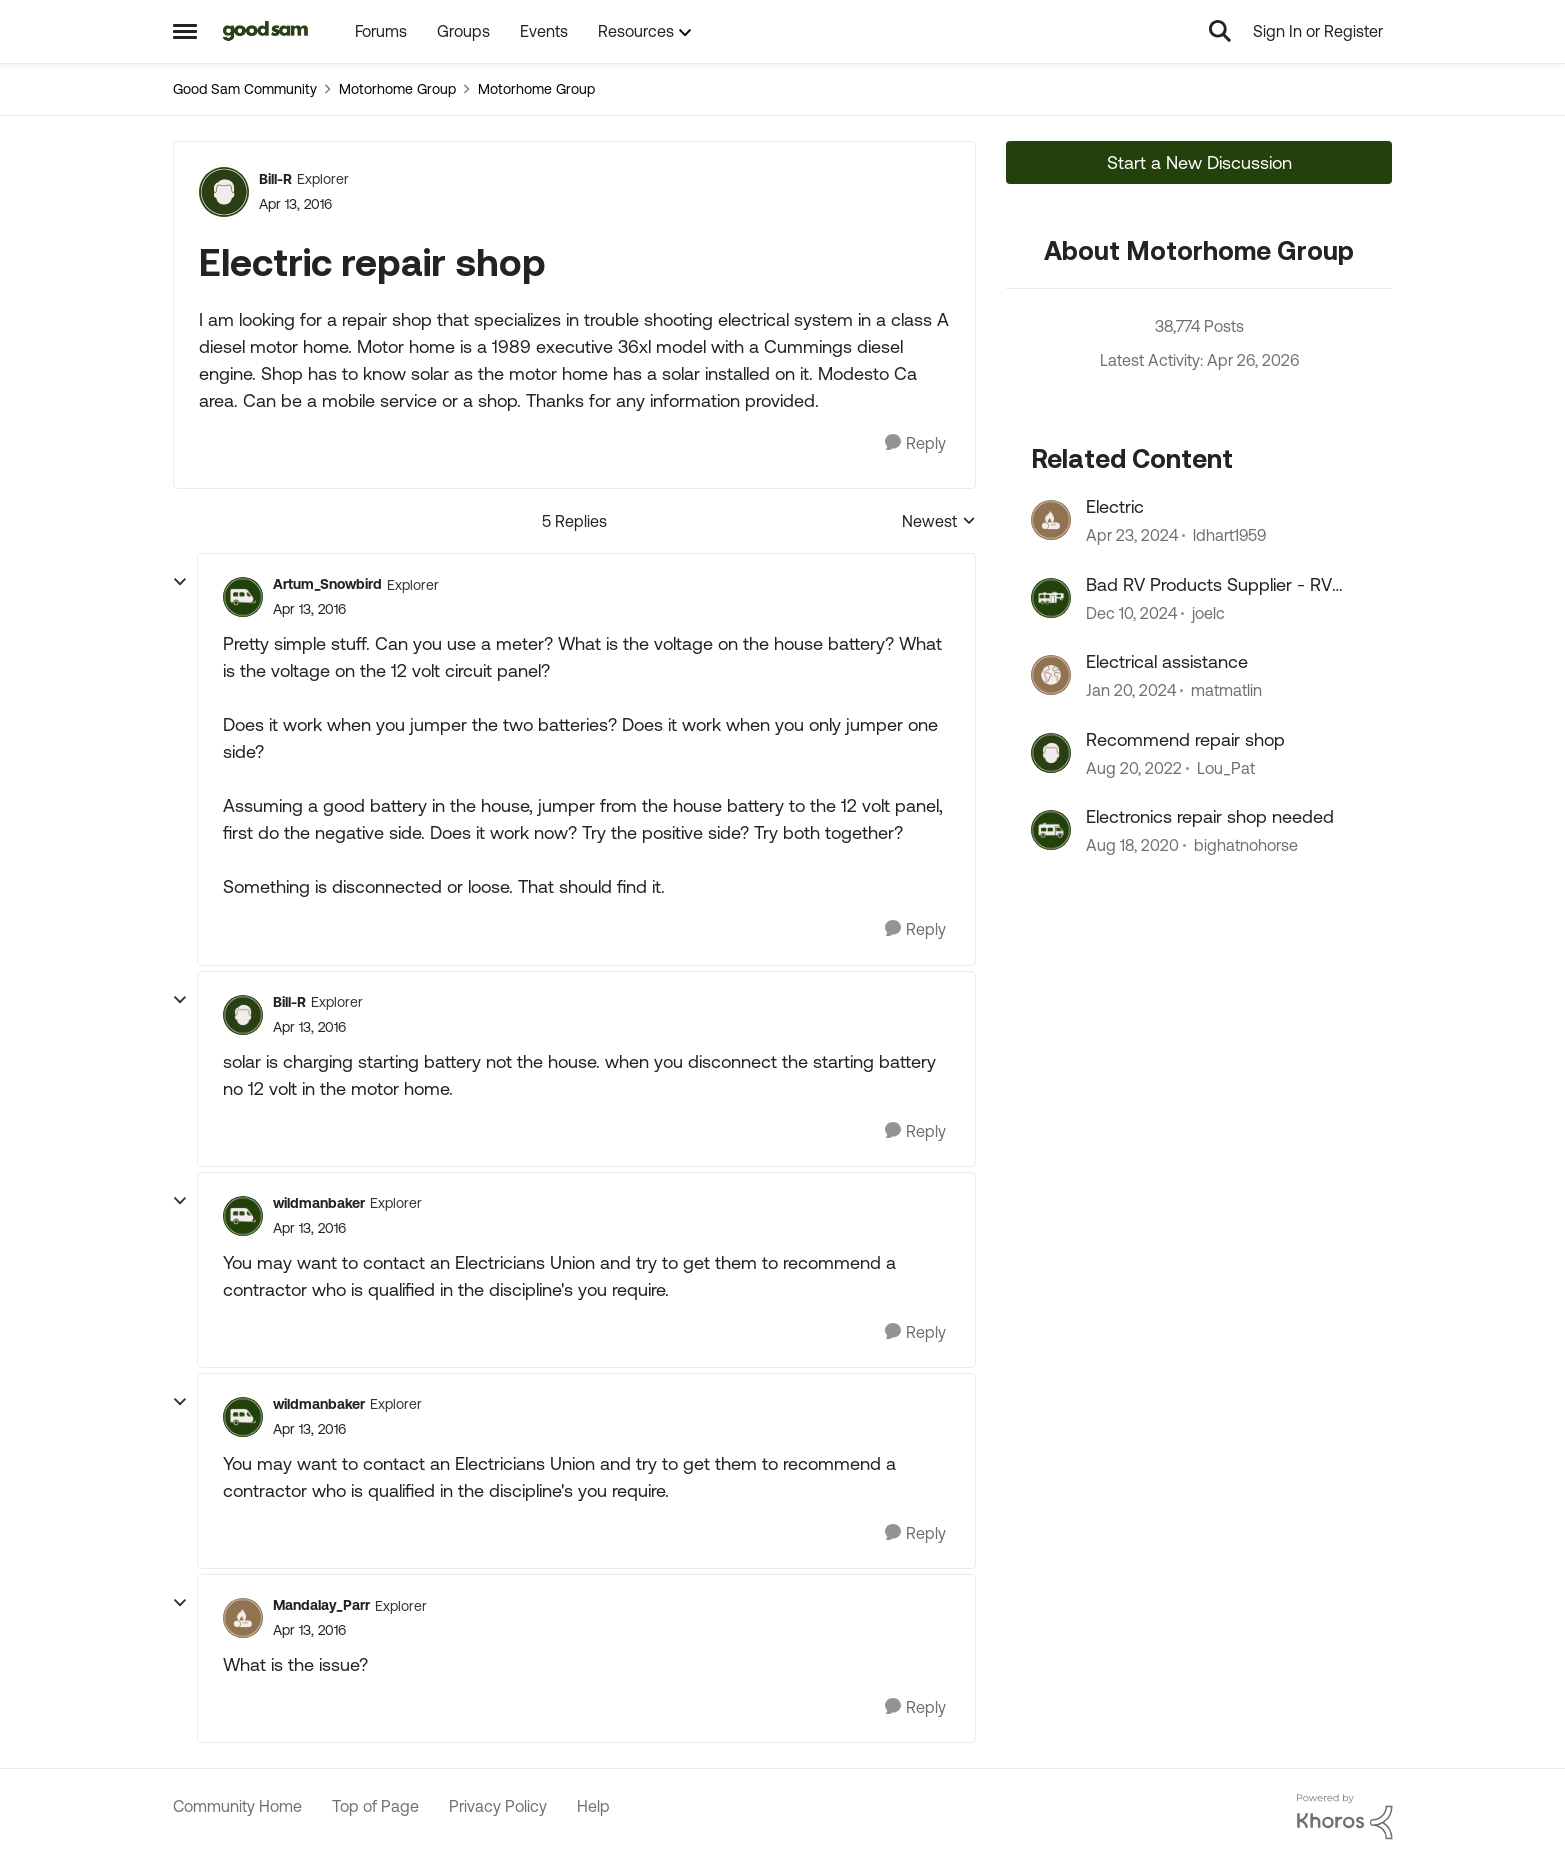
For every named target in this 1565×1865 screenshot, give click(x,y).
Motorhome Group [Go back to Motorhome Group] (397, 89)
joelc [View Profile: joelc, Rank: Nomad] (1208, 613)
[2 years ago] (1132, 536)
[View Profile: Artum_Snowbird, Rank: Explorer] (243, 597)
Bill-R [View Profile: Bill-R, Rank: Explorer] (275, 179)
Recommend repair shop (1185, 739)
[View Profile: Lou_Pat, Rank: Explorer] (1051, 753)
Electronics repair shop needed (1210, 816)
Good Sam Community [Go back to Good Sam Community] (245, 89)
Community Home (237, 1806)
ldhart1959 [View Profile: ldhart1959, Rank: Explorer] (1229, 536)
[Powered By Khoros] (1345, 1817)
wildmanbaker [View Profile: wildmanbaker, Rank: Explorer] (319, 1203)
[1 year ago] (1131, 613)
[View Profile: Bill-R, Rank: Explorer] (224, 192)
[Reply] (915, 443)
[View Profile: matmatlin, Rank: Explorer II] (1051, 675)
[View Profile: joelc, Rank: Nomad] (1051, 598)
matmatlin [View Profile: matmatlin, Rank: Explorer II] (1226, 691)
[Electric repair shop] (309, 609)
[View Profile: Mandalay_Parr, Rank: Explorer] (243, 1618)
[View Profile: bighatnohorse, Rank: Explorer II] (1051, 830)
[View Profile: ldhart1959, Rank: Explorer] (1051, 520)
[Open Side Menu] (185, 31)
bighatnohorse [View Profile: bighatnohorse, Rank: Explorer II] (1246, 845)
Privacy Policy (498, 1806)
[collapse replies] (180, 582)
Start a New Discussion (1199, 162)
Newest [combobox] (939, 522)
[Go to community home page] (266, 31)
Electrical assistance (1167, 661)
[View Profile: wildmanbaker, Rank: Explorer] (243, 1216)
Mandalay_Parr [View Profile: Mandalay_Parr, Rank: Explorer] (321, 1605)
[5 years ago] (1132, 845)
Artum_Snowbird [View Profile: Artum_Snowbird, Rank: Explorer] (327, 584)
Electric (1115, 506)
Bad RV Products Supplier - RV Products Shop (1209, 585)
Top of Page (375, 1806)
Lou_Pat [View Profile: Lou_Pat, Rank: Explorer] (1226, 768)
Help (593, 1806)
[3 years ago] (1134, 768)
